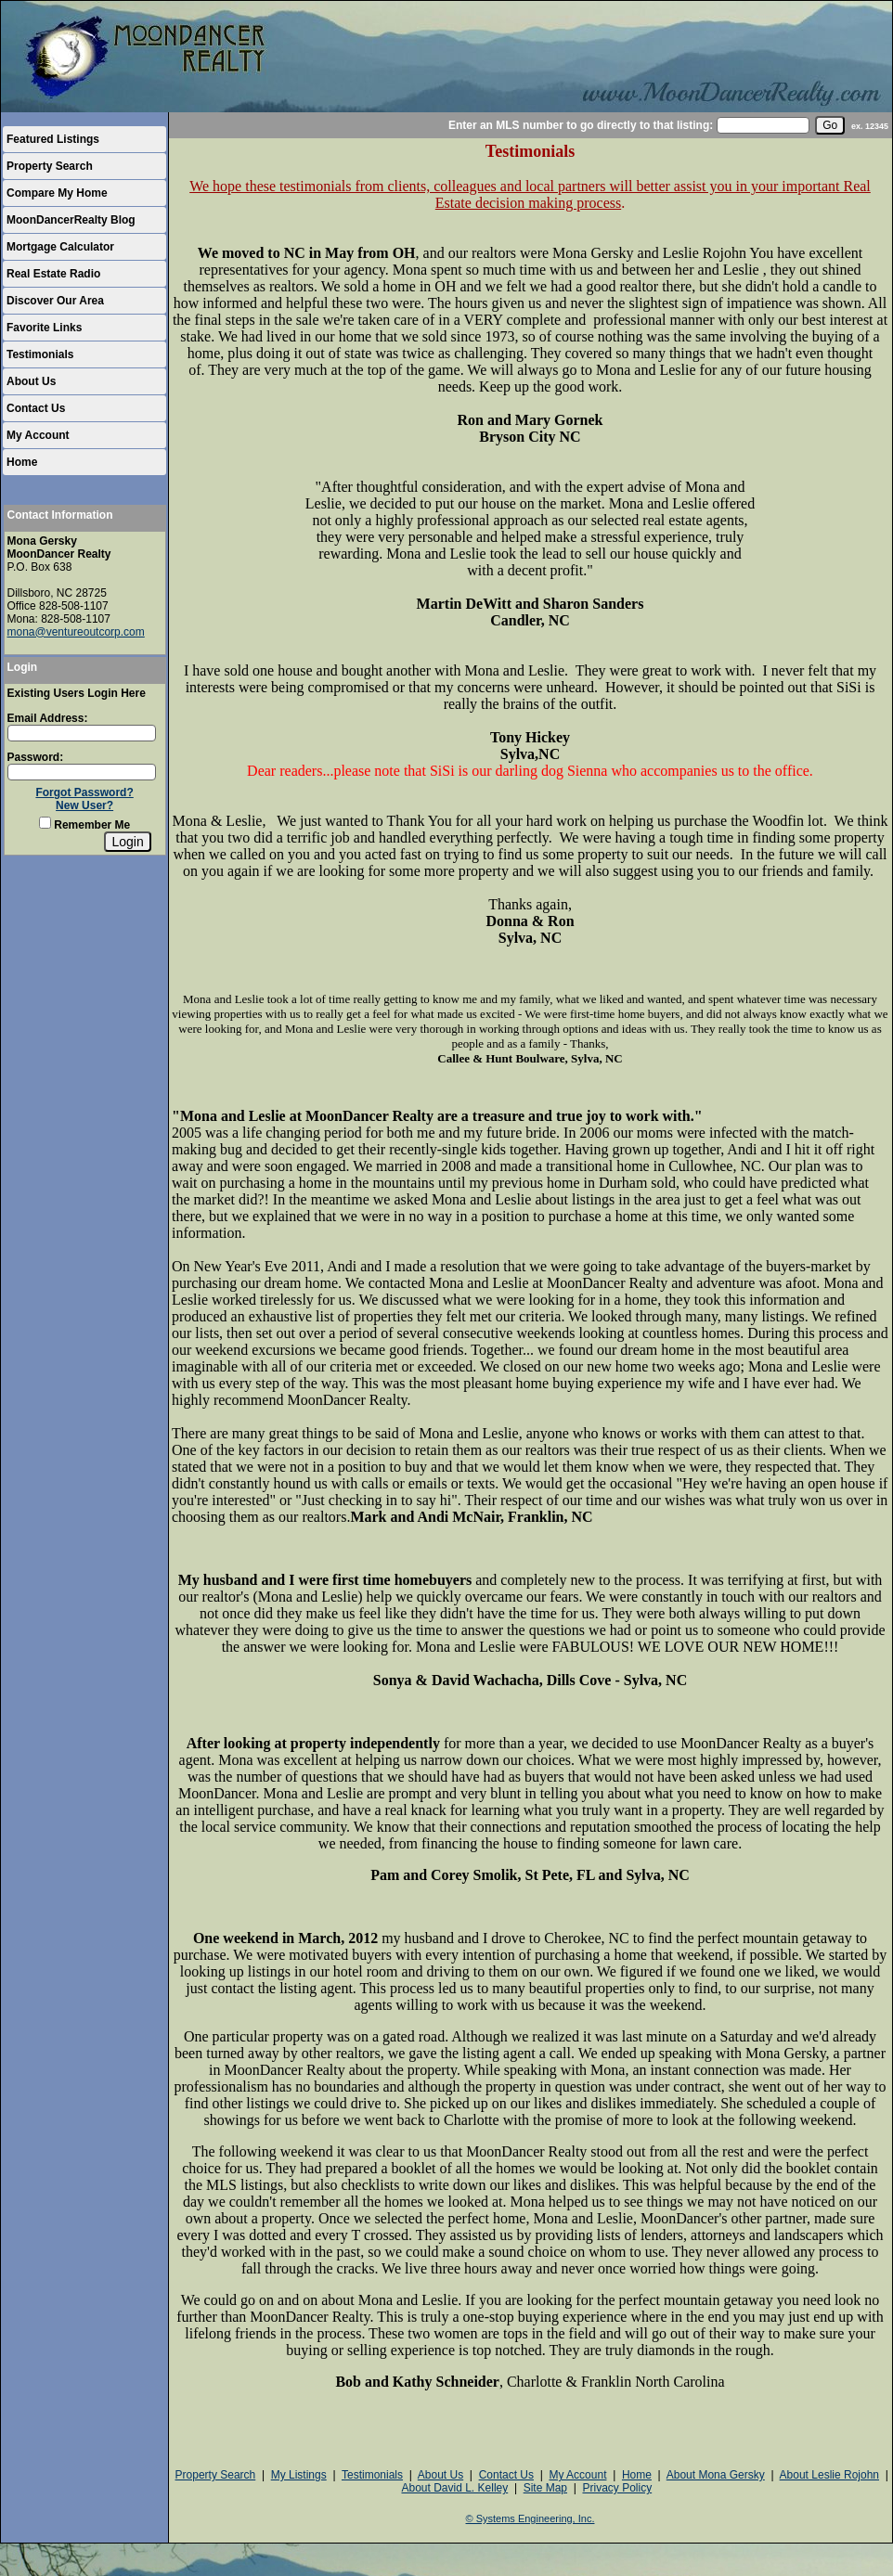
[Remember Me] (45, 823)
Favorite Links (44, 327)
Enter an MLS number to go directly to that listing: (580, 125)
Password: (35, 757)
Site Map (545, 2487)
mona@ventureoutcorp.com (76, 631)
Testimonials (39, 354)
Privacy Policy (617, 2487)
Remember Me (84, 824)
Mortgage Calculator (60, 246)
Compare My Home (57, 193)
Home (21, 462)
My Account (38, 435)
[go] (830, 125)
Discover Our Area (55, 300)
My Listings (299, 2474)
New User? (84, 805)
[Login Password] (81, 772)
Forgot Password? (84, 792)
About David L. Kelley (454, 2487)
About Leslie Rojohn (829, 2474)
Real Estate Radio (53, 273)
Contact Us (35, 408)
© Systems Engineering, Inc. (530, 2518)
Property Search (49, 166)
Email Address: (47, 718)
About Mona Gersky (716, 2474)
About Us (31, 381)
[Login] (127, 841)
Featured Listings (52, 139)
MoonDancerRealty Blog (71, 219)
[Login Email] (81, 733)
